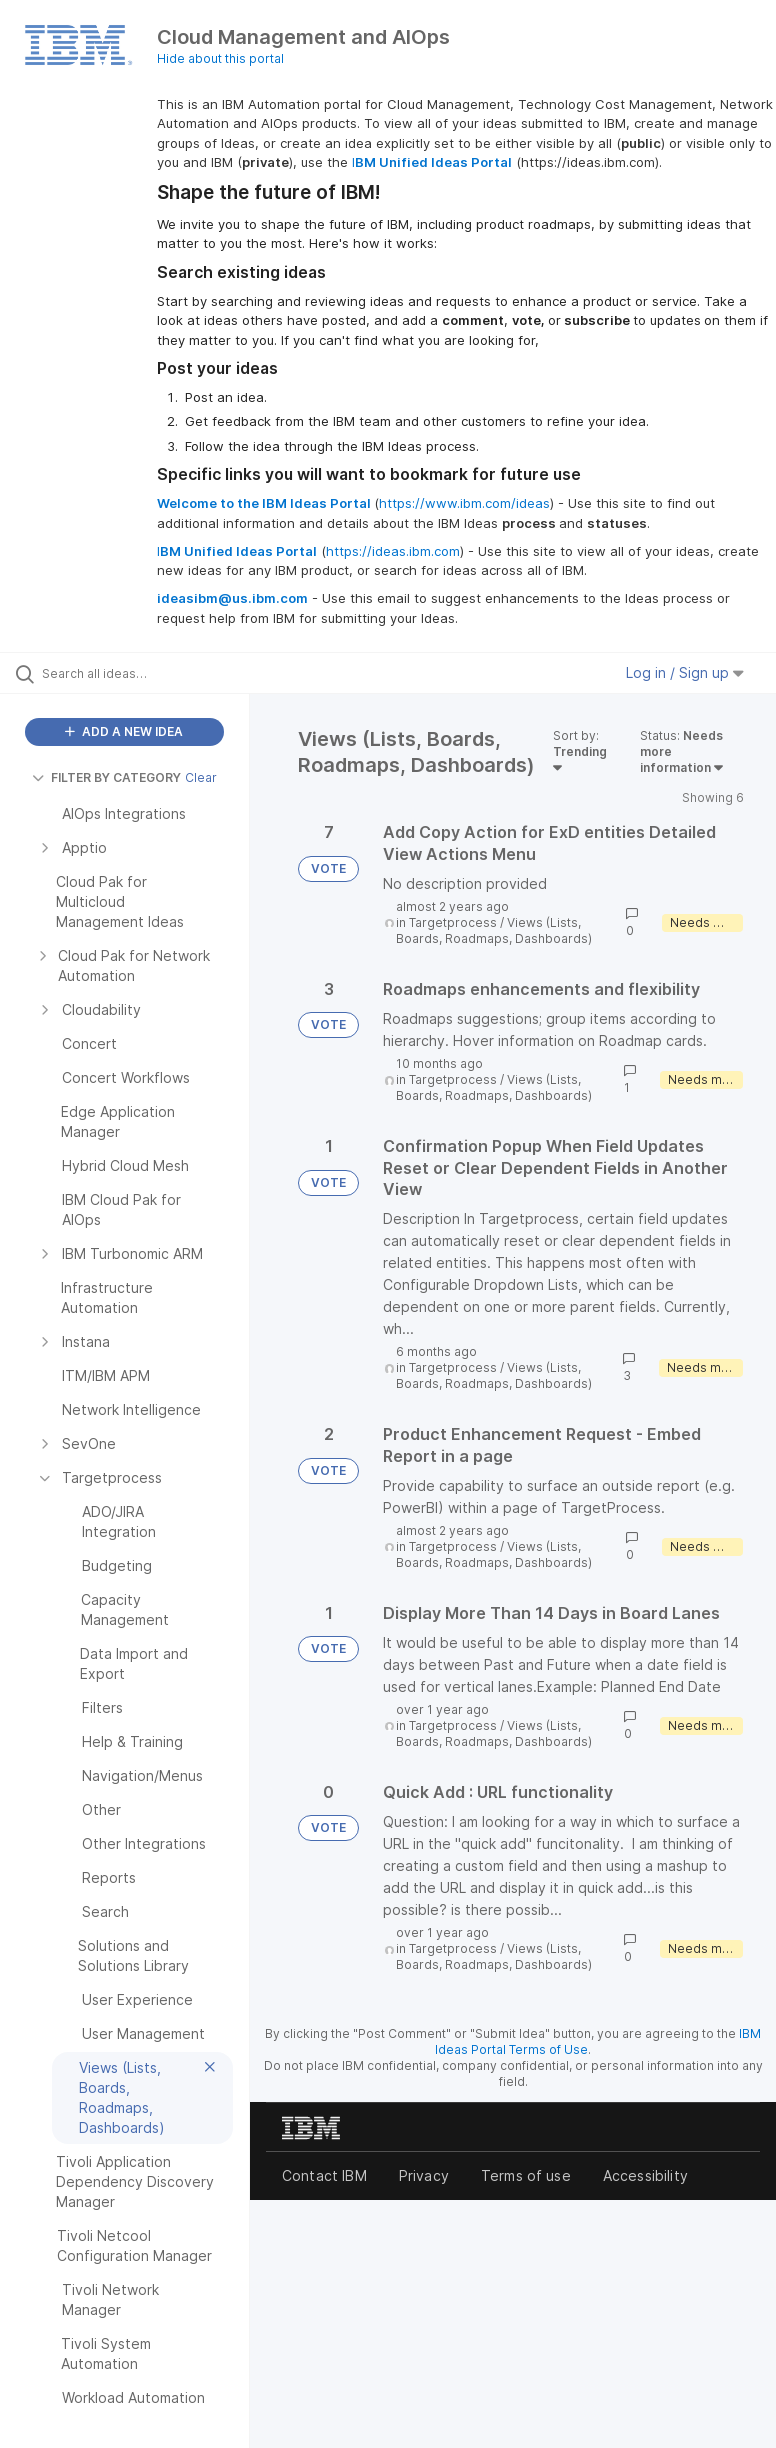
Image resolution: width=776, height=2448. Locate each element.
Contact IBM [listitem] (324, 2175)
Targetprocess (453, 922)
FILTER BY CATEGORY (106, 777)
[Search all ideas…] (135, 673)
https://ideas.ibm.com (393, 551)
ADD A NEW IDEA (124, 731)
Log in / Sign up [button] (685, 672)
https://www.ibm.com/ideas (464, 503)
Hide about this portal (220, 58)
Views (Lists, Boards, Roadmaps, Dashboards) (494, 930)
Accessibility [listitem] (645, 2175)
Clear (201, 777)
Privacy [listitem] (424, 2175)
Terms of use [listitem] (526, 2175)
